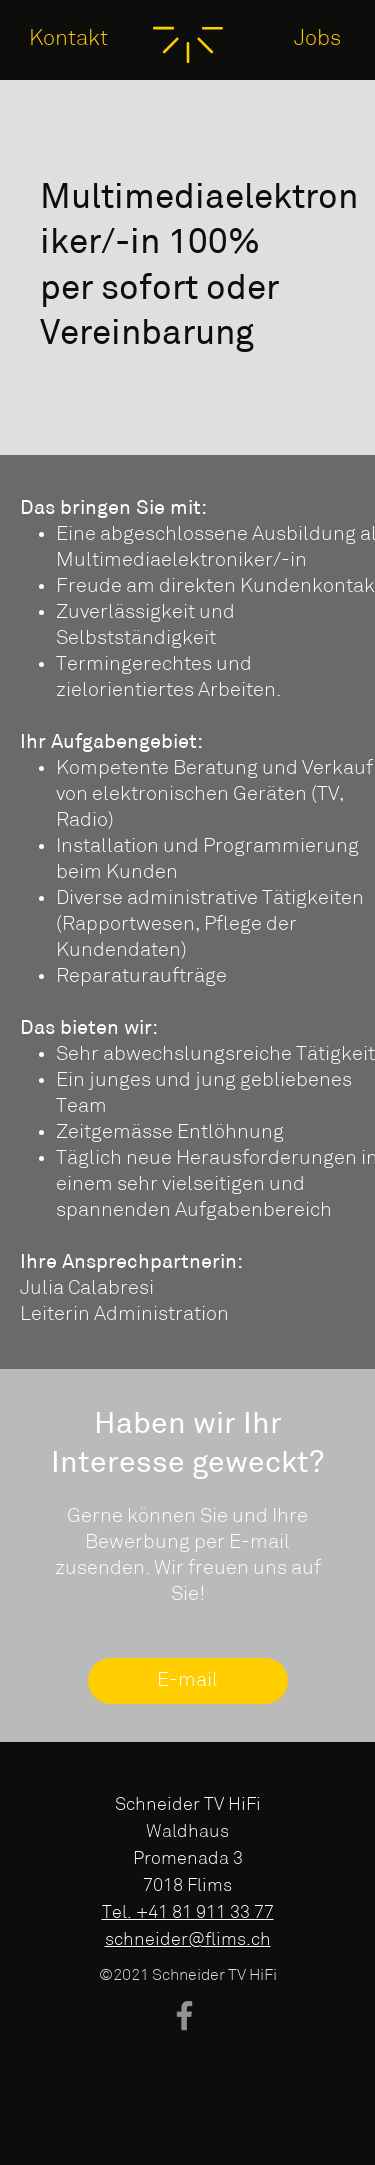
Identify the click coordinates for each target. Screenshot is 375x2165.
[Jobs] (318, 40)
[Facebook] (184, 2015)
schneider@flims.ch (188, 1940)
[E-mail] (188, 1681)
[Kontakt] (69, 40)
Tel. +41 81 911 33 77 (188, 1913)
